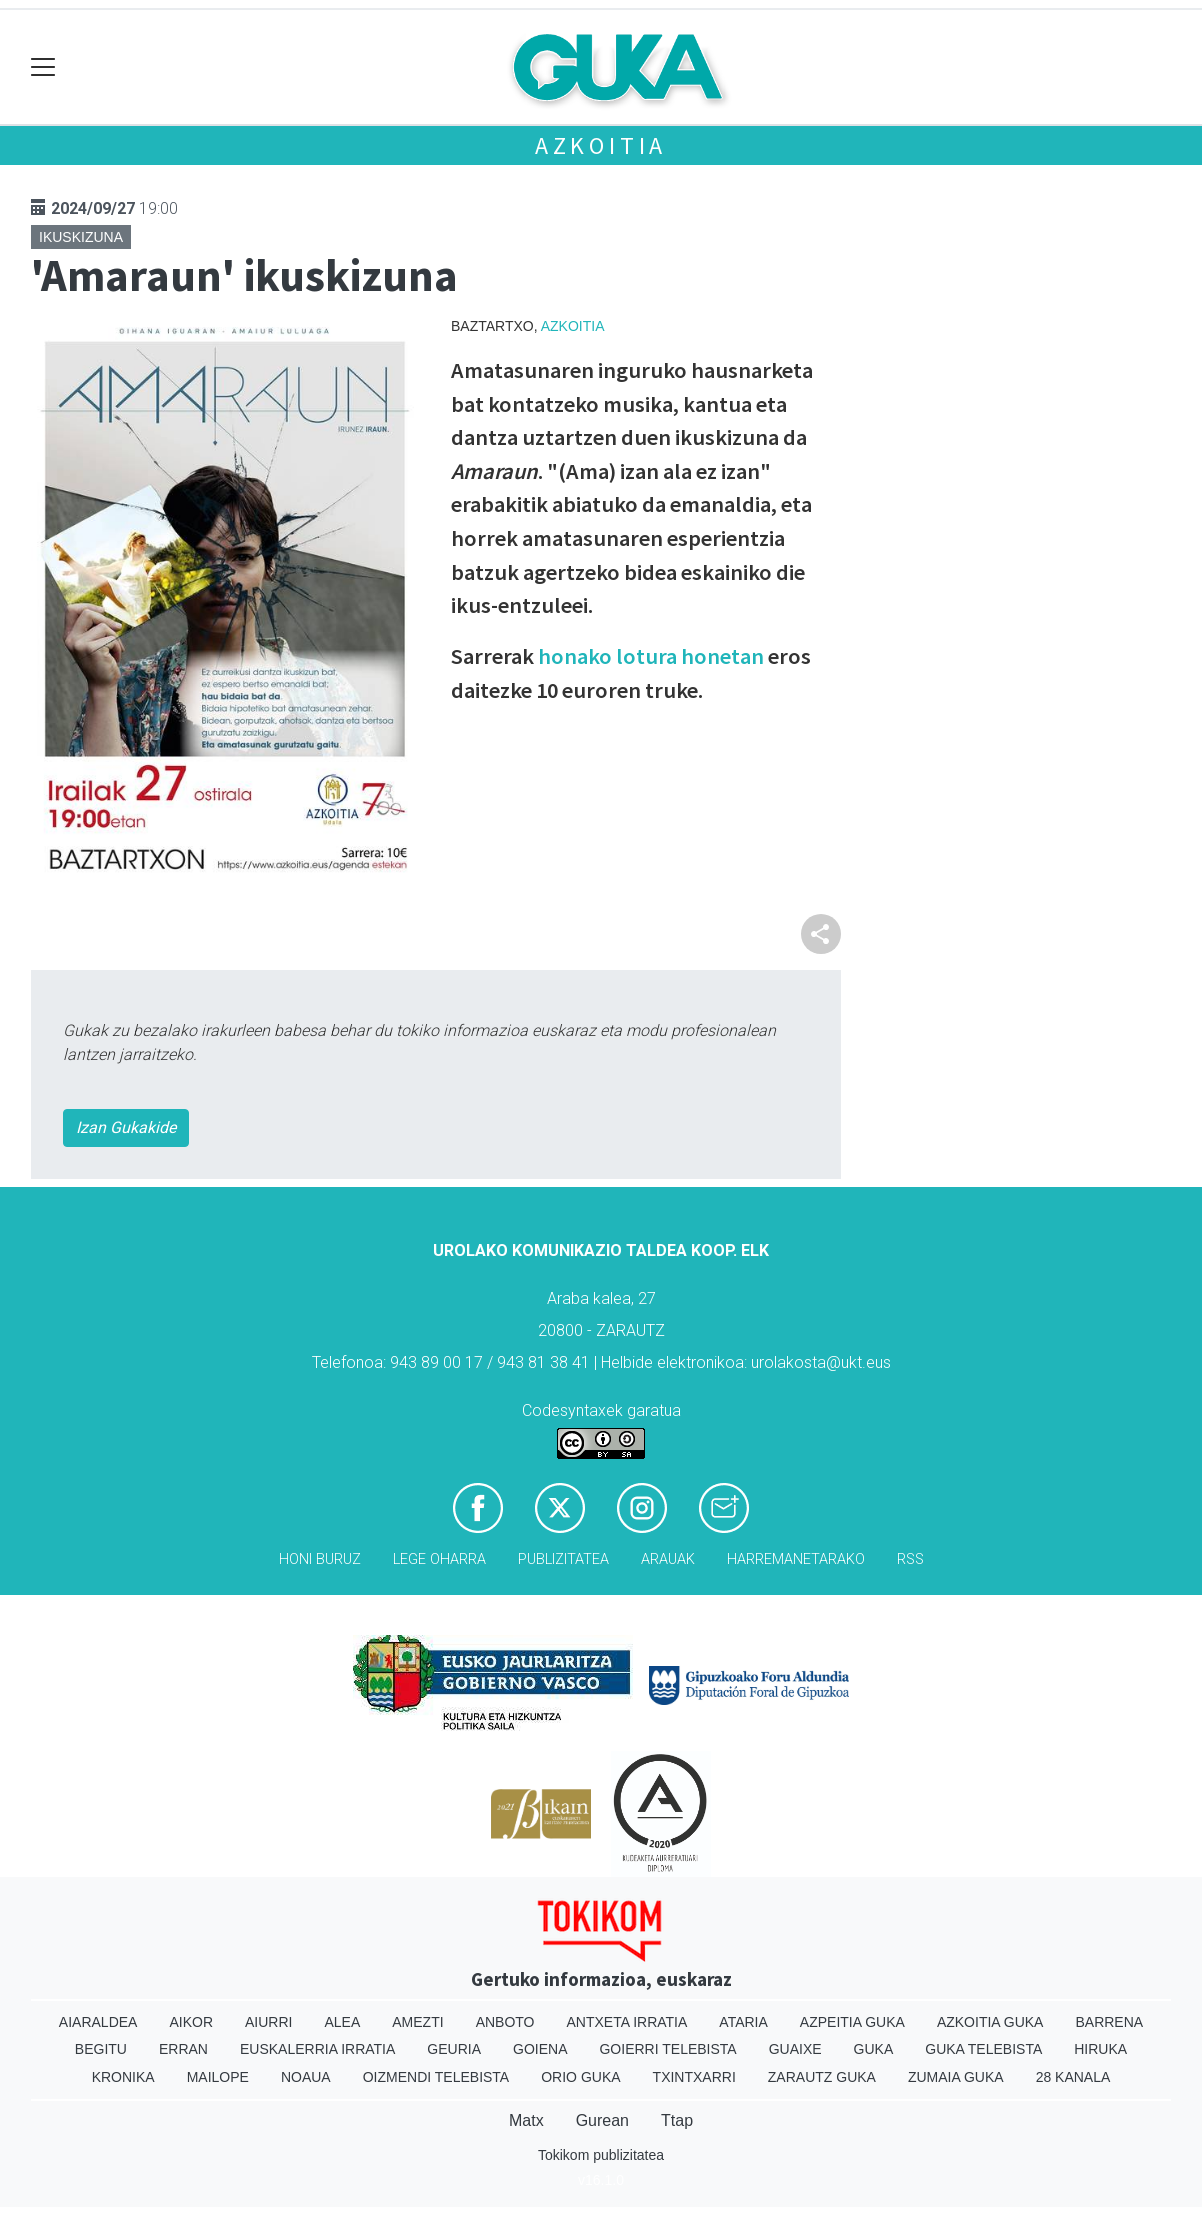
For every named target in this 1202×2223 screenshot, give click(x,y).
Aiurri (268, 2022)
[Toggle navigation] (43, 67)
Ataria (743, 2022)
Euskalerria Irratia (317, 2049)
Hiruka (1100, 2049)
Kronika (123, 2077)
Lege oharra (439, 1559)
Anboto (505, 2022)
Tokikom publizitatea (601, 2155)
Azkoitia (601, 145)
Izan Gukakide (126, 1127)
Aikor (191, 2022)
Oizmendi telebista (436, 2077)
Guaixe (795, 2049)
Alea (342, 2022)
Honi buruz (320, 1559)
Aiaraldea (98, 2022)
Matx (526, 2120)
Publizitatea (563, 1559)
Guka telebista (983, 2049)
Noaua (306, 2077)
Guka (874, 2049)
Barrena (1109, 2022)
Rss (910, 1559)
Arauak (668, 1559)
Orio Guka (580, 2077)
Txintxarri (694, 2077)
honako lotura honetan (651, 656)
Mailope (218, 2077)
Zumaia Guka (956, 2077)
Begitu (101, 2049)
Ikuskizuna (81, 237)
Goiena (540, 2049)
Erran (183, 2049)
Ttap (677, 2120)
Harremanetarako (796, 1559)
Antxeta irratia (627, 2022)
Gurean (602, 2120)
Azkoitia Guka (990, 2022)
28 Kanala (1073, 2077)
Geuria (454, 2049)
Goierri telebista (667, 2049)
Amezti (417, 2022)
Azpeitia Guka (852, 2022)
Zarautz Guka (822, 2077)
